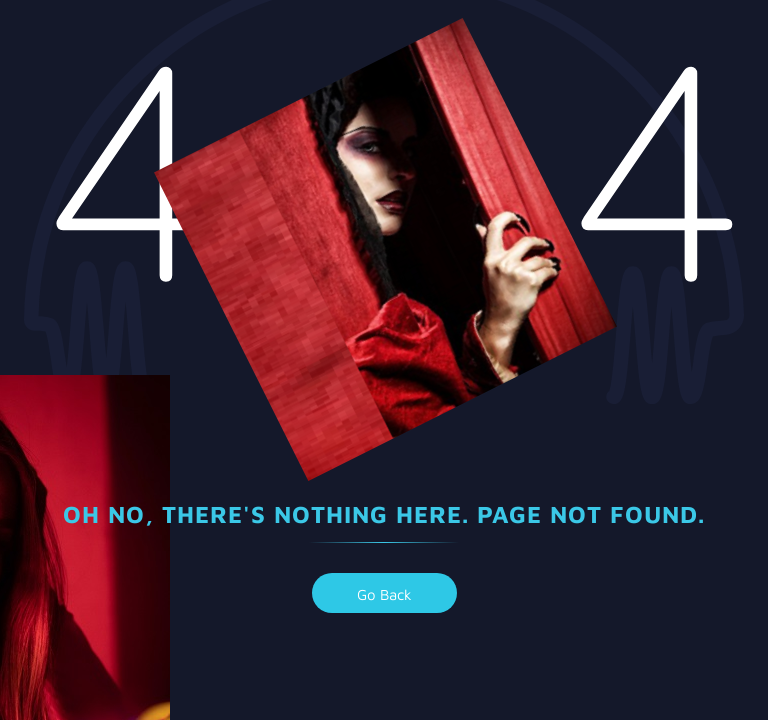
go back (384, 594)
